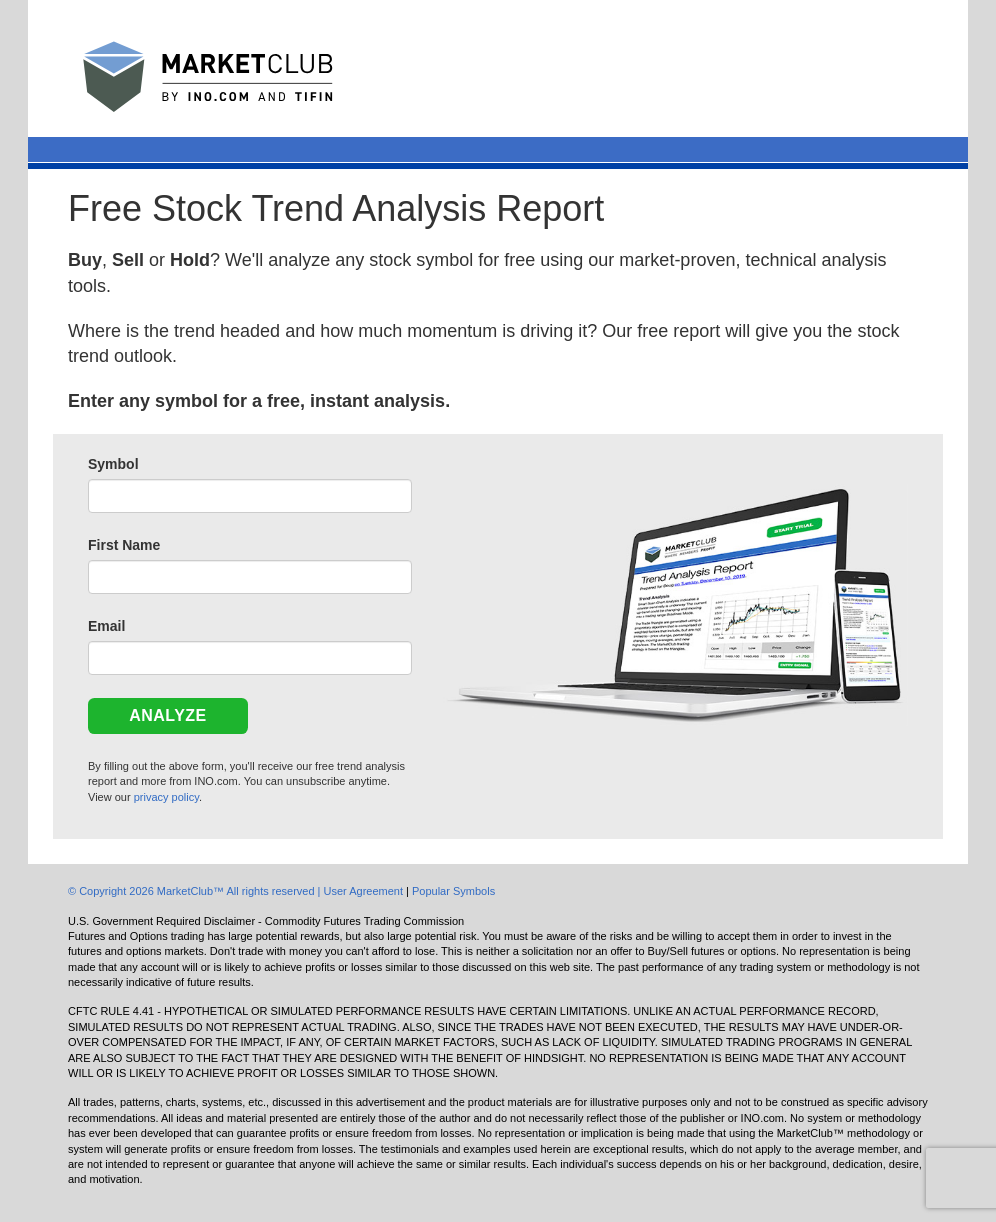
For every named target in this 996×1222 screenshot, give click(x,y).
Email (106, 626)
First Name (124, 545)
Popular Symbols (453, 891)
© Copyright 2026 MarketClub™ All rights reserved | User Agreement (237, 891)
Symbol (113, 464)
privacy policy (166, 797)
